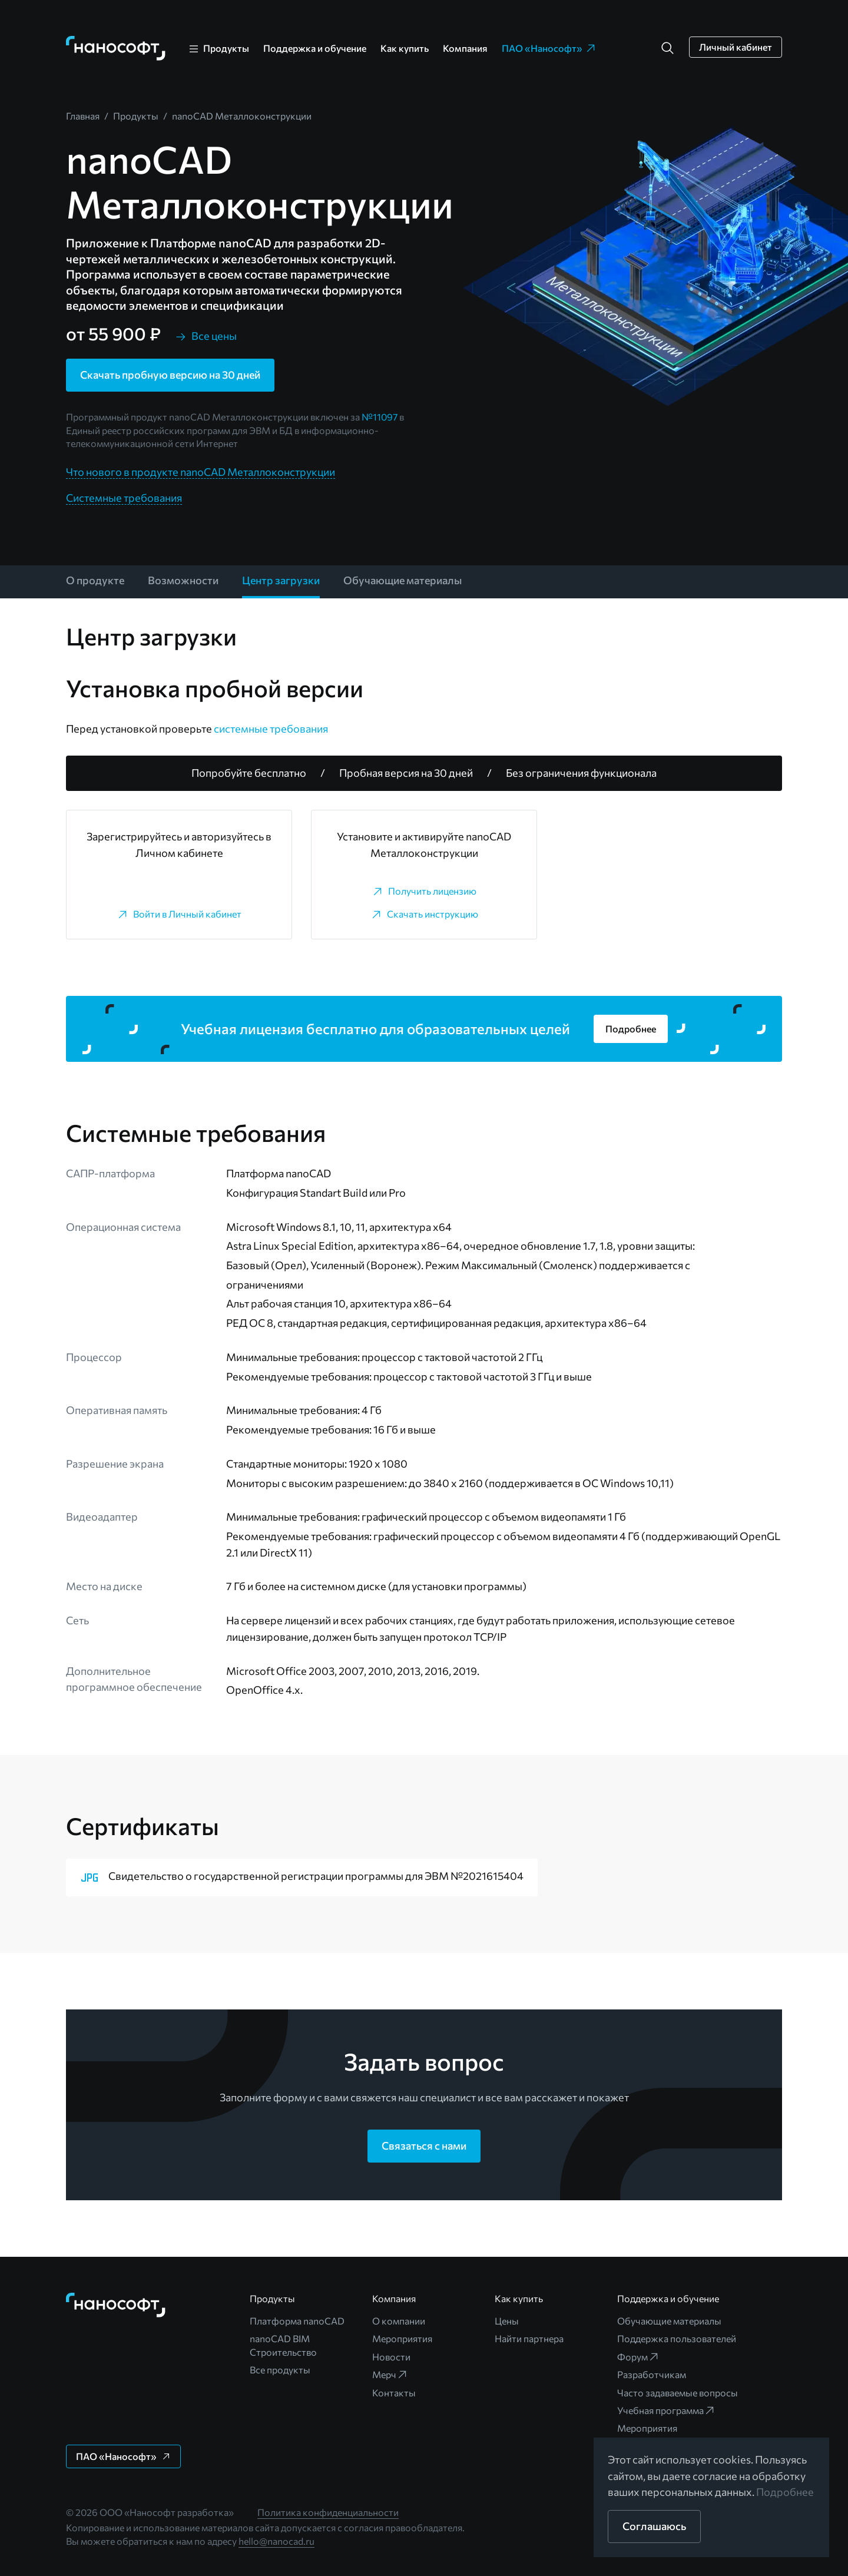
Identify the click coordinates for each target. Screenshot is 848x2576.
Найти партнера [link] (529, 2338)
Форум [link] (638, 2357)
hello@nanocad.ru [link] (276, 2541)
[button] (668, 48)
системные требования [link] (271, 728)
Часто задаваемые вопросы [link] (677, 2392)
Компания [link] (465, 48)
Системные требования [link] (124, 497)
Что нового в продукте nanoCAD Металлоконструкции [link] (200, 471)
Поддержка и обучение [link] (314, 48)
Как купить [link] (404, 48)
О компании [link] (398, 2320)
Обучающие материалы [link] (669, 2320)
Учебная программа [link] (666, 2410)
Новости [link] (391, 2356)
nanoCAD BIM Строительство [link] (283, 2345)
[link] (116, 48)
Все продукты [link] (280, 2369)
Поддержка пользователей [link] (676, 2338)
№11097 (380, 416)
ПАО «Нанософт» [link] (549, 48)
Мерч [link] (390, 2374)
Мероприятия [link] (402, 2338)
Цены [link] (507, 2320)
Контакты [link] (394, 2392)
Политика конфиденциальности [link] (328, 2512)
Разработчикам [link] (651, 2374)
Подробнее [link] (785, 2491)
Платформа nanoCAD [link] (297, 2320)
